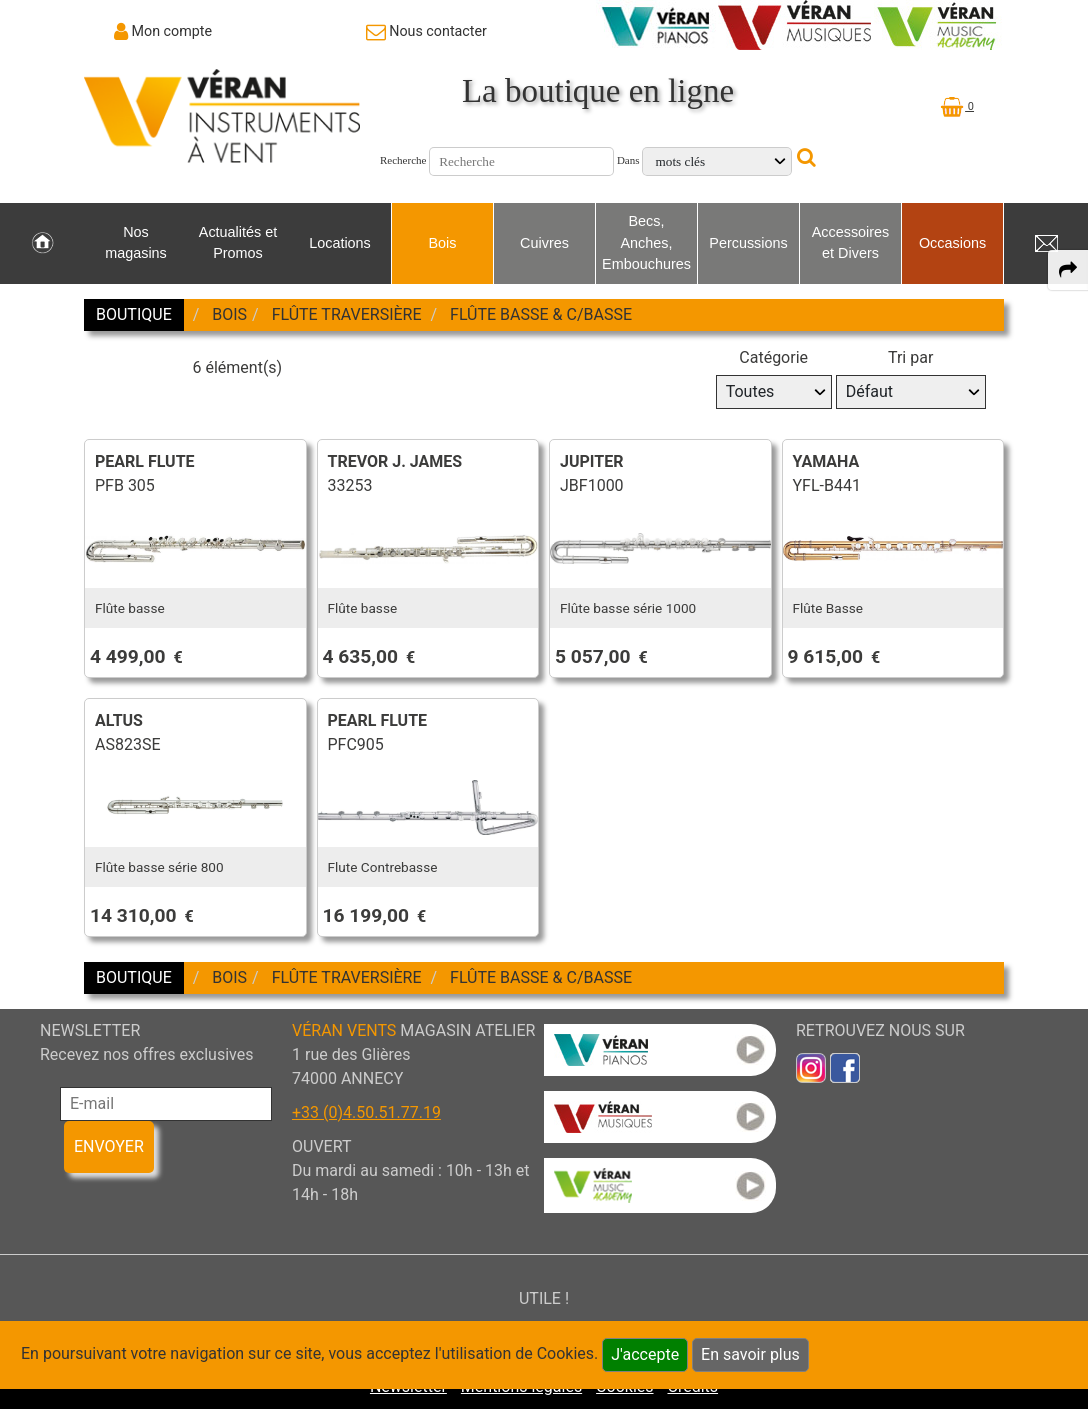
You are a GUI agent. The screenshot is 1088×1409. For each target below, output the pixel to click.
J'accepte (645, 1354)
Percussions (748, 243)
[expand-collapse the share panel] (1068, 270)
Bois (443, 243)
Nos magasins (136, 243)
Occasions (952, 243)
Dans (628, 160)
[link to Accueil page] (42, 244)
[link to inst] (811, 1066)
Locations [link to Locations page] (340, 243)
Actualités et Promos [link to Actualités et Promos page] (238, 243)
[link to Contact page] (426, 31)
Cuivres (544, 243)
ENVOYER (109, 1146)
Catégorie (773, 357)
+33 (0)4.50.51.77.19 (366, 1112)
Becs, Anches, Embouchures (646, 242)
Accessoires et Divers (851, 243)
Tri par (910, 357)
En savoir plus (750, 1354)
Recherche (403, 160)
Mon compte (172, 31)
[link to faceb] (845, 1066)
